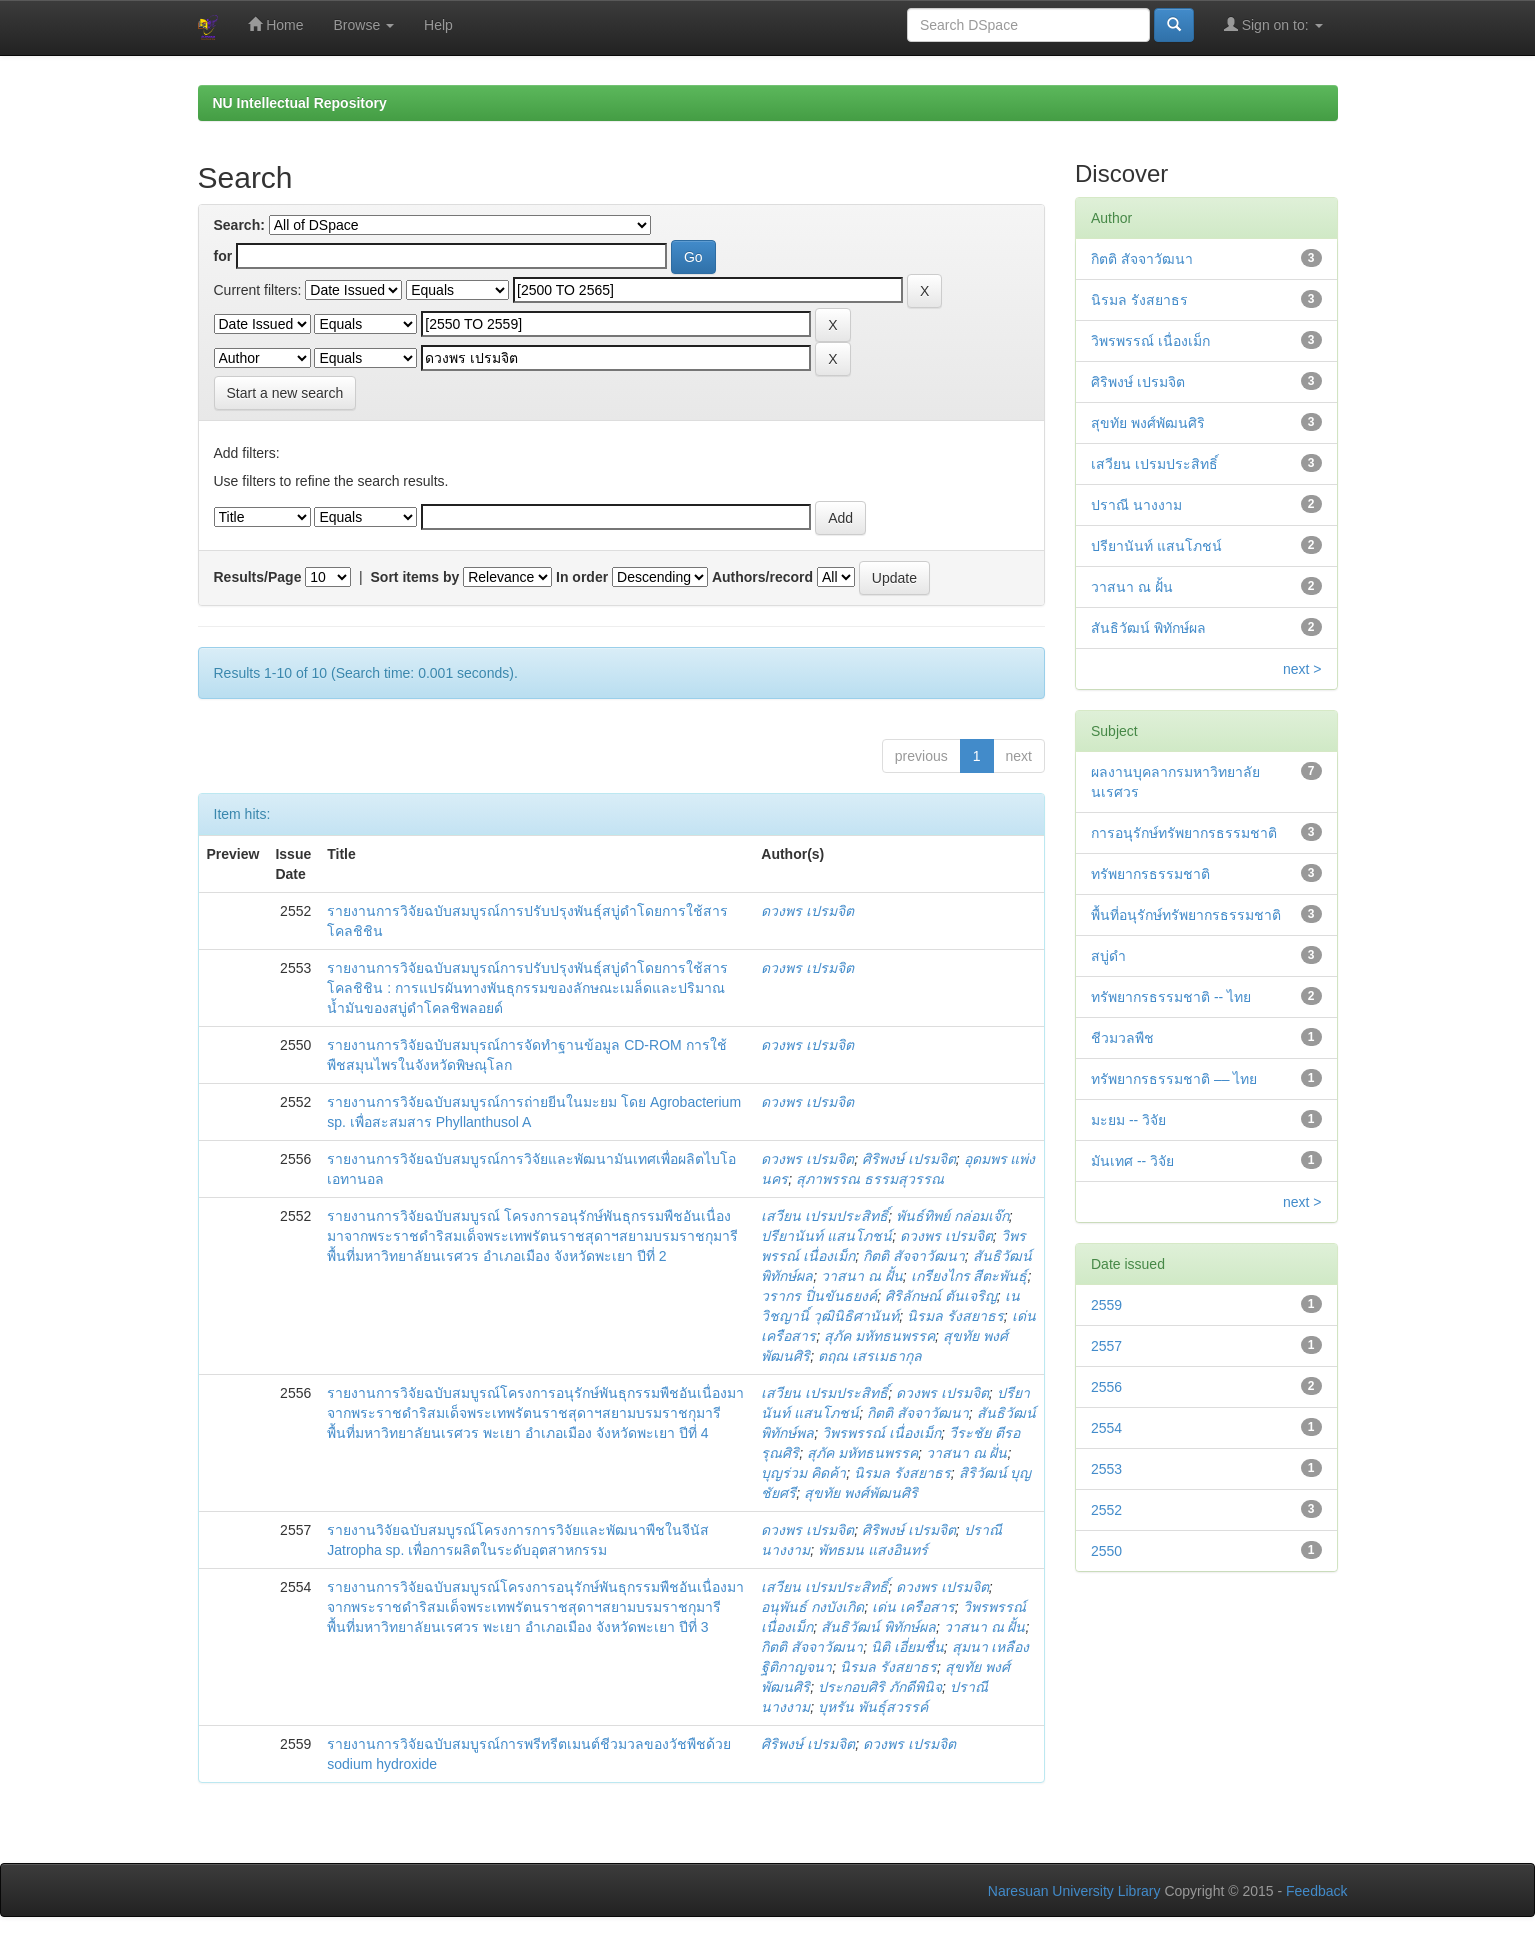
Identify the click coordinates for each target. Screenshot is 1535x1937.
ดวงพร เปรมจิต (807, 911)
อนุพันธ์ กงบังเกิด (812, 1607)
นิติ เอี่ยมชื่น (907, 1647)
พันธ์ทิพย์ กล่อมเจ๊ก (952, 1216)
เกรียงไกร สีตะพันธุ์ (969, 1276)
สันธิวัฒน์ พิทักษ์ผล (878, 1627)
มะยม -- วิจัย (1128, 1120)
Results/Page (258, 577)
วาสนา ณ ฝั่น (967, 1453)
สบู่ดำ (1108, 956)
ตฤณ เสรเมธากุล (870, 1356)
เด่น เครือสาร (913, 1607)
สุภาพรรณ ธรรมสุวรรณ (870, 1179)
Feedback (1316, 1891)
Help (438, 25)
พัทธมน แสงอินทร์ (873, 1550)
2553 (1106, 1469)
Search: (239, 225)
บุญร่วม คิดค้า (803, 1473)
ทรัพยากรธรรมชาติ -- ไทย (1171, 997)
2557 (1106, 1346)
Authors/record (762, 577)
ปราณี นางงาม (1136, 505)
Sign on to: (1273, 24)
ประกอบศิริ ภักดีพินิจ (880, 1687)
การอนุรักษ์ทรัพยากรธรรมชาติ (1184, 833)
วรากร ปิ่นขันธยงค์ (819, 1296)
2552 (1106, 1510)
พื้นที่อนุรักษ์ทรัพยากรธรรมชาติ (1186, 915)
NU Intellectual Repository (300, 103)
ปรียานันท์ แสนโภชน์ (826, 1236)
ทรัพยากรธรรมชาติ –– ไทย (1174, 1079)
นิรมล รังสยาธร (955, 1316)
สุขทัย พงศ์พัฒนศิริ (861, 1493)
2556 (1106, 1387)
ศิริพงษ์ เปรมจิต (909, 1159)
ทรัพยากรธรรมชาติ (1150, 874)
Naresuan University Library (1074, 1891)
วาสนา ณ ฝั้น (862, 1276)
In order (582, 577)
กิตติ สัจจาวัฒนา (914, 1256)
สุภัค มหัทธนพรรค (879, 1336)
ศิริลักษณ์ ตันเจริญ (941, 1296)
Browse (364, 25)
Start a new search (285, 393)
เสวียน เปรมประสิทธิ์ (824, 1216)
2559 (1106, 1305)
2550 (1106, 1551)
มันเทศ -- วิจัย (1132, 1161)
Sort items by (415, 577)
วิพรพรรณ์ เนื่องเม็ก (881, 1433)
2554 (1106, 1428)
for (223, 256)
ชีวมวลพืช (1122, 1038)
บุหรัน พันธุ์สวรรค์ (873, 1707)
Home (275, 24)
